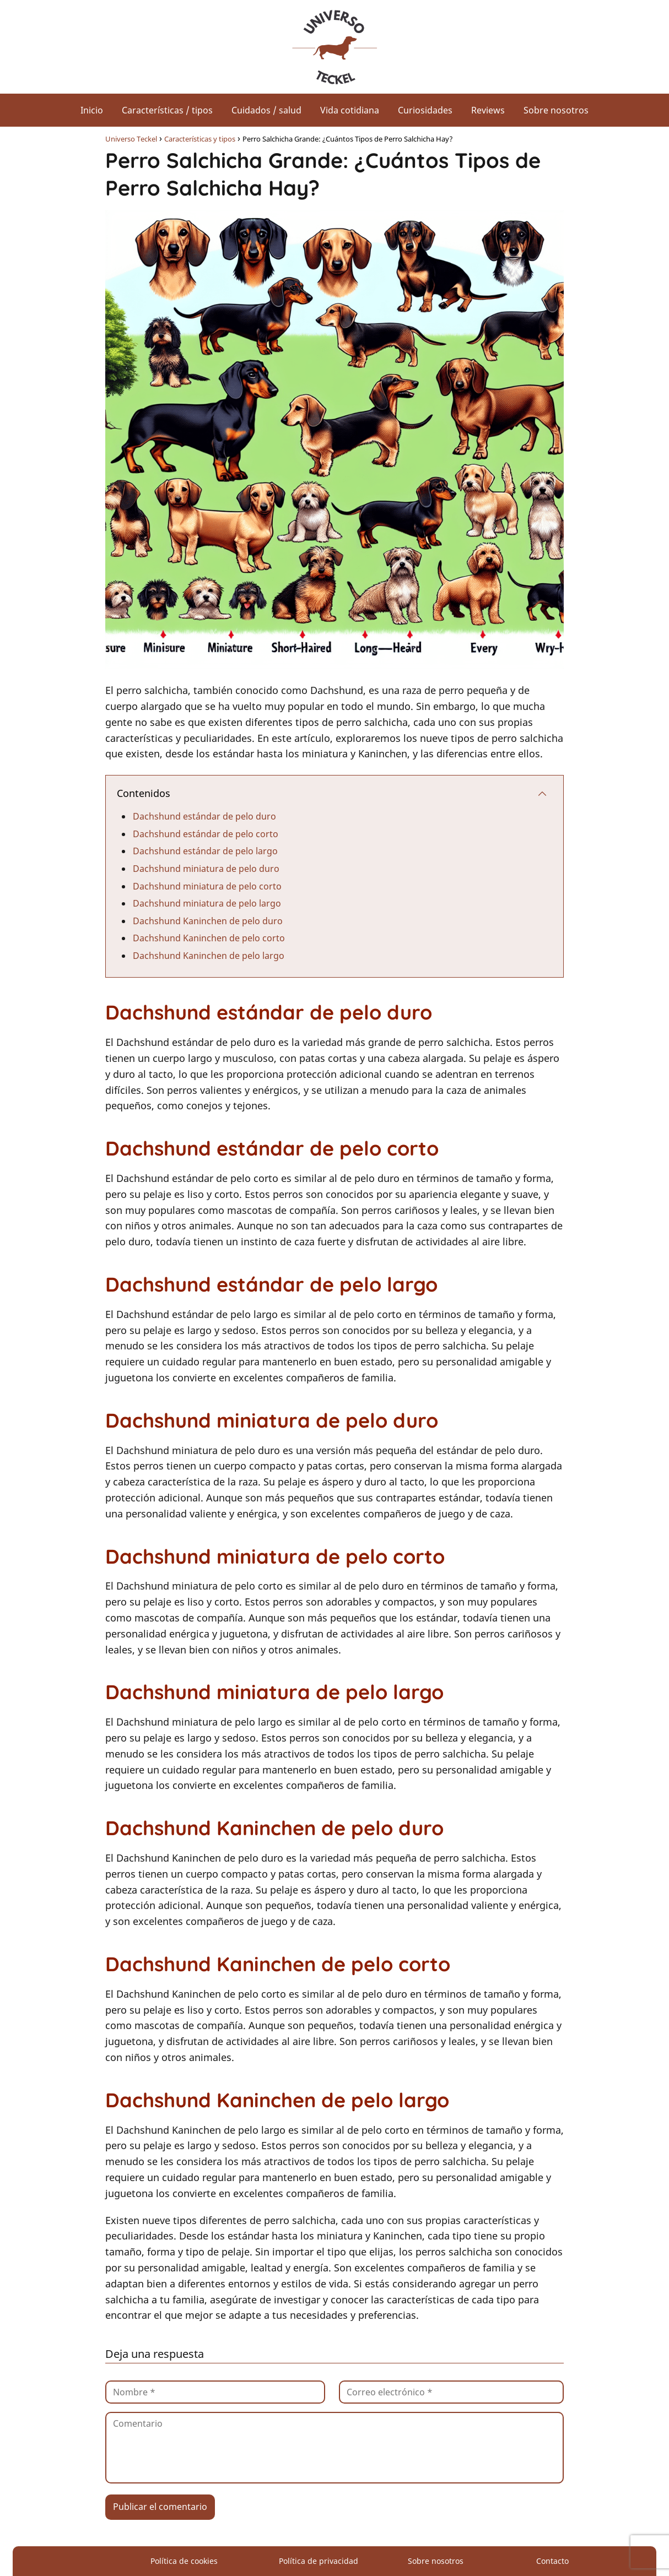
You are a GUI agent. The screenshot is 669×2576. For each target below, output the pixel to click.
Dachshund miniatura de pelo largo (207, 903)
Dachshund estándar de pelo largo (205, 851)
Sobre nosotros (556, 110)
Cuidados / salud (266, 110)
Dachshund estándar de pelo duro (204, 816)
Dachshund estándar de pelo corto (205, 834)
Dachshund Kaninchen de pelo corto (209, 938)
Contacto (552, 2561)
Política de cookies (184, 2561)
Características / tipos (167, 110)
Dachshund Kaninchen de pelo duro (208, 921)
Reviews (488, 110)
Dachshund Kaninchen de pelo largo (208, 956)
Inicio (91, 110)
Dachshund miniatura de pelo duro (206, 869)
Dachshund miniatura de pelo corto (207, 886)
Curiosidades (425, 110)
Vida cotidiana (349, 110)
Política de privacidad (318, 2561)
